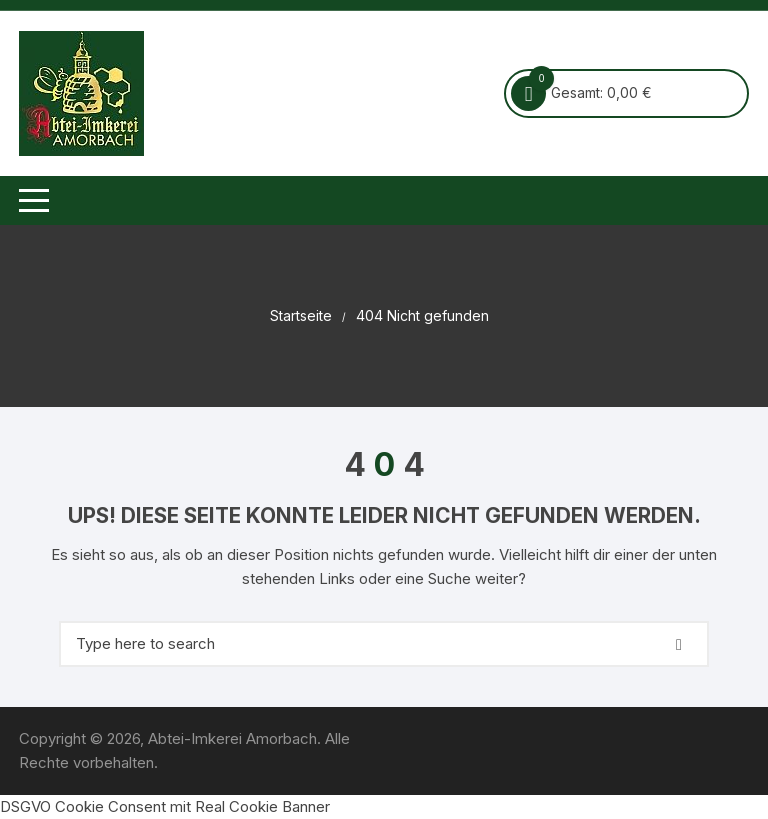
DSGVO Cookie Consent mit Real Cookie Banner (165, 806)
